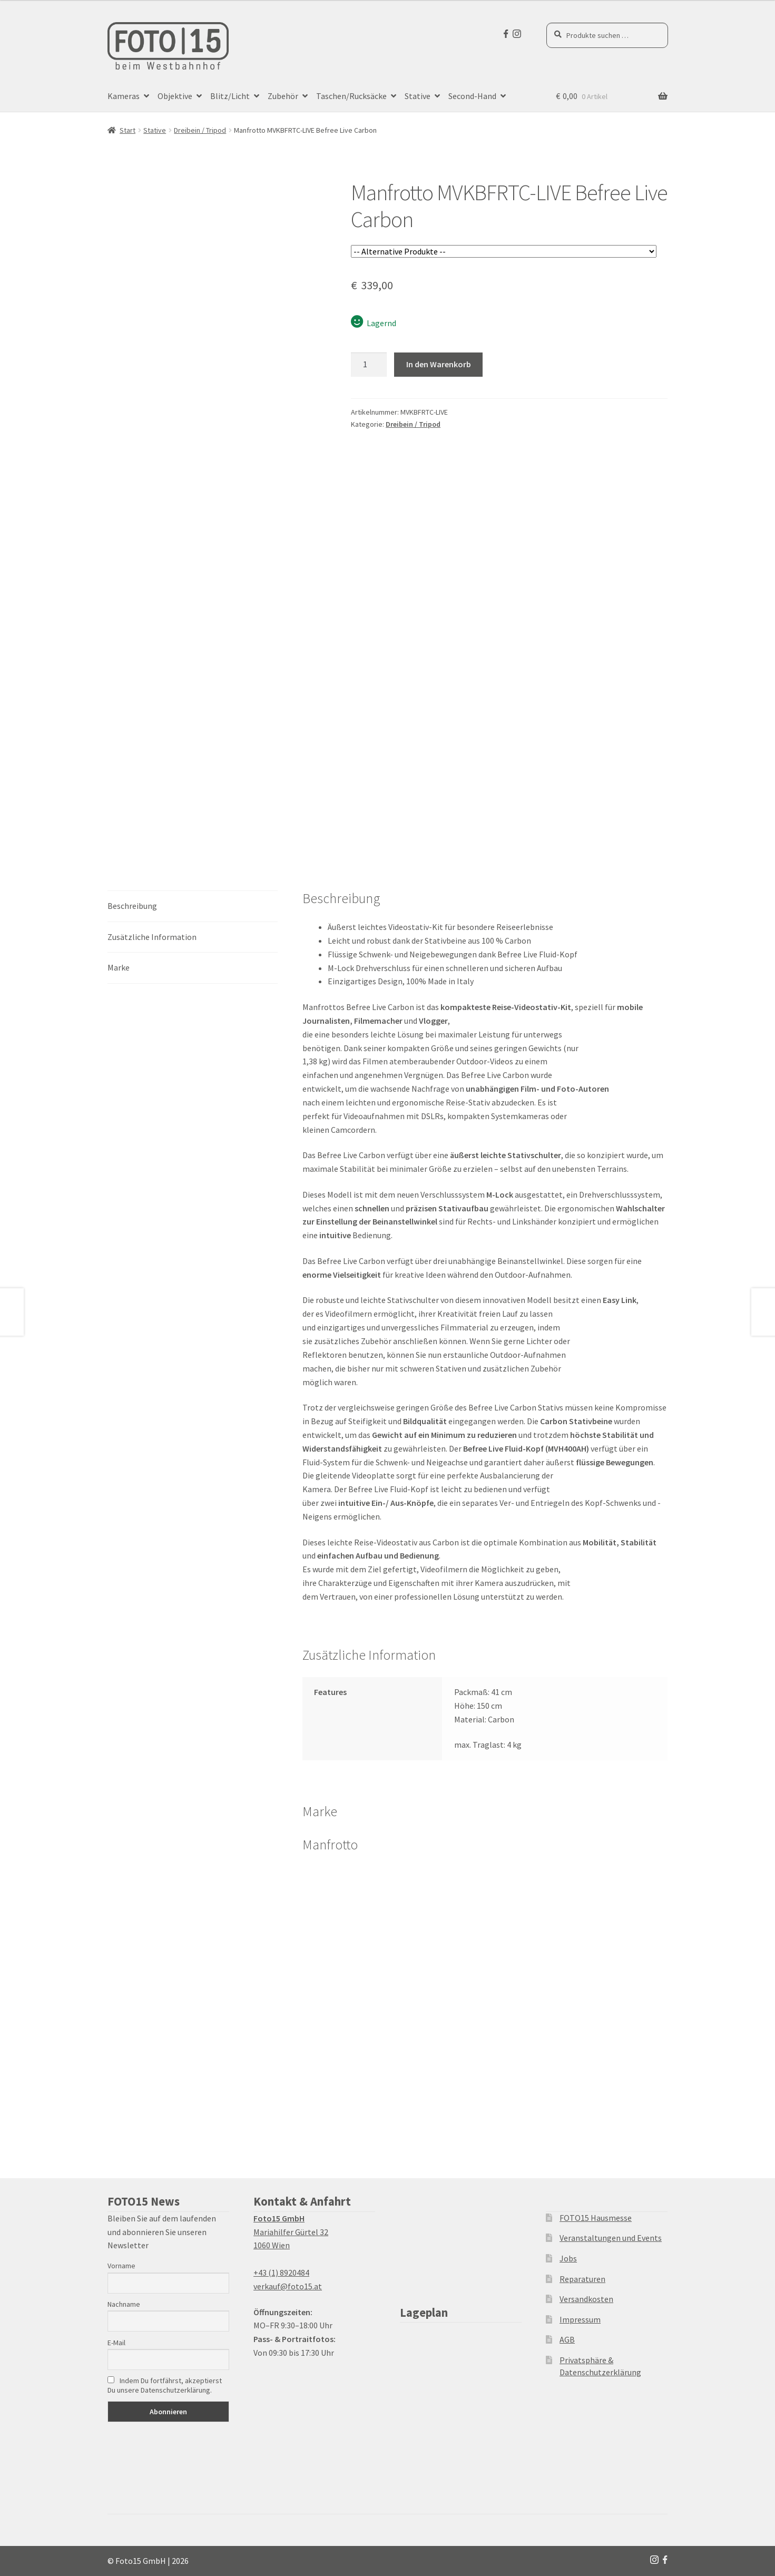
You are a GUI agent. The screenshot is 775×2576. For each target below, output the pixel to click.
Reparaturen (582, 2279)
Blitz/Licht (230, 96)
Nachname (123, 2304)
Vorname (121, 2265)
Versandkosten (586, 2299)
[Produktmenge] (369, 364)
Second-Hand (472, 96)
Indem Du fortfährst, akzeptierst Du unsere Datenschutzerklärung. (164, 2385)
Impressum (580, 2319)
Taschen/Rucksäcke (351, 96)
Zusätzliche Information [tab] (152, 937)
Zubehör (283, 96)
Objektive (175, 96)
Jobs (568, 2258)
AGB (567, 2339)
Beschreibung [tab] (132, 905)
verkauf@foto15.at (287, 2286)
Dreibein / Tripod (200, 130)
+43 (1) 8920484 (281, 2272)
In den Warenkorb (438, 364)
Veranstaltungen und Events (611, 2237)
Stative (417, 96)
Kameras (123, 96)
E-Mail (116, 2342)
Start (127, 130)
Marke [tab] (118, 967)
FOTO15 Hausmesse (596, 2217)
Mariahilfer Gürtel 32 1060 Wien (290, 2232)
